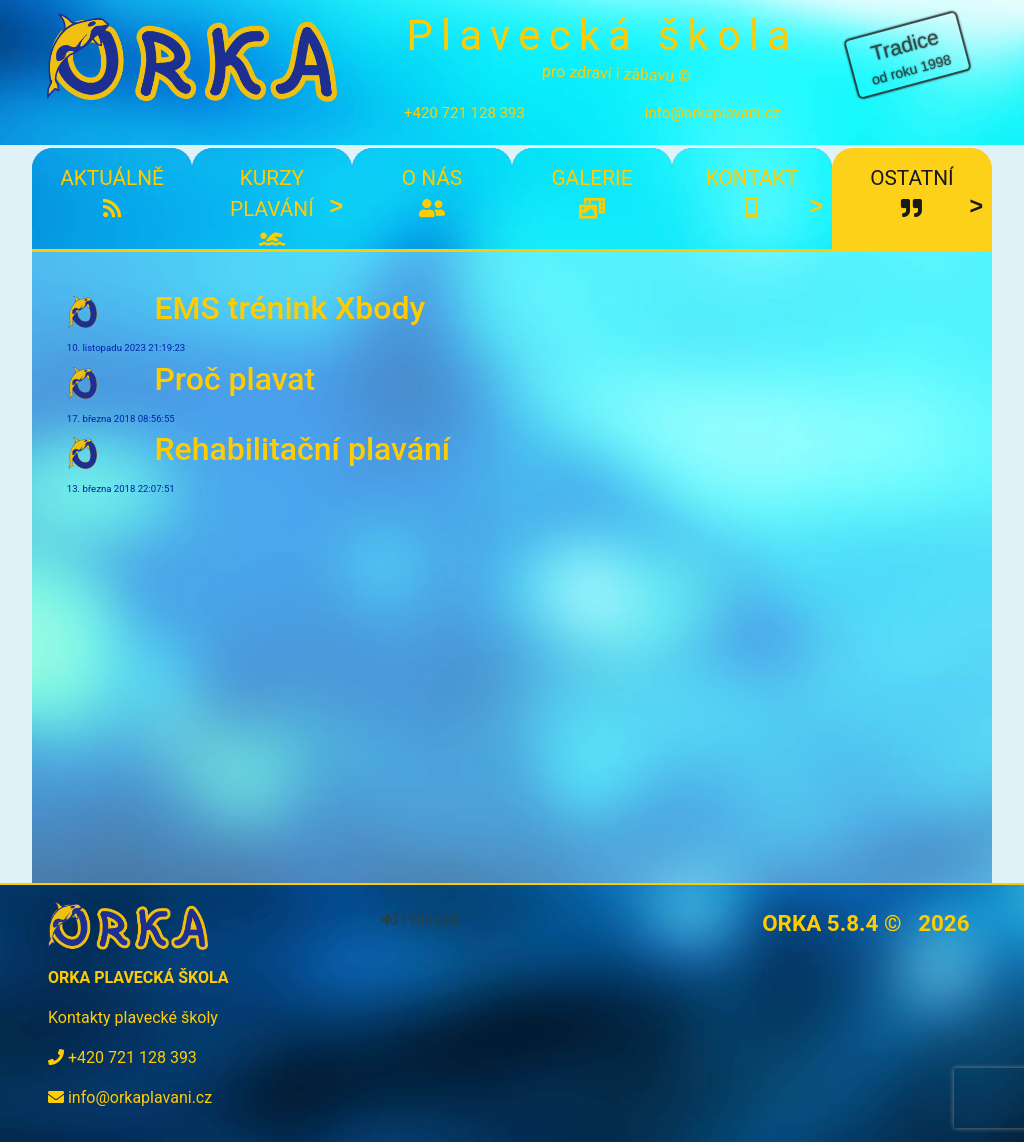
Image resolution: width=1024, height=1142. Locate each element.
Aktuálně (111, 193)
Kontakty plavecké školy (133, 1017)
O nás (431, 193)
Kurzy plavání (271, 208)
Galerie (591, 193)
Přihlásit (420, 919)
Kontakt (751, 193)
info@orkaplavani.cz (712, 113)
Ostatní (911, 193)
